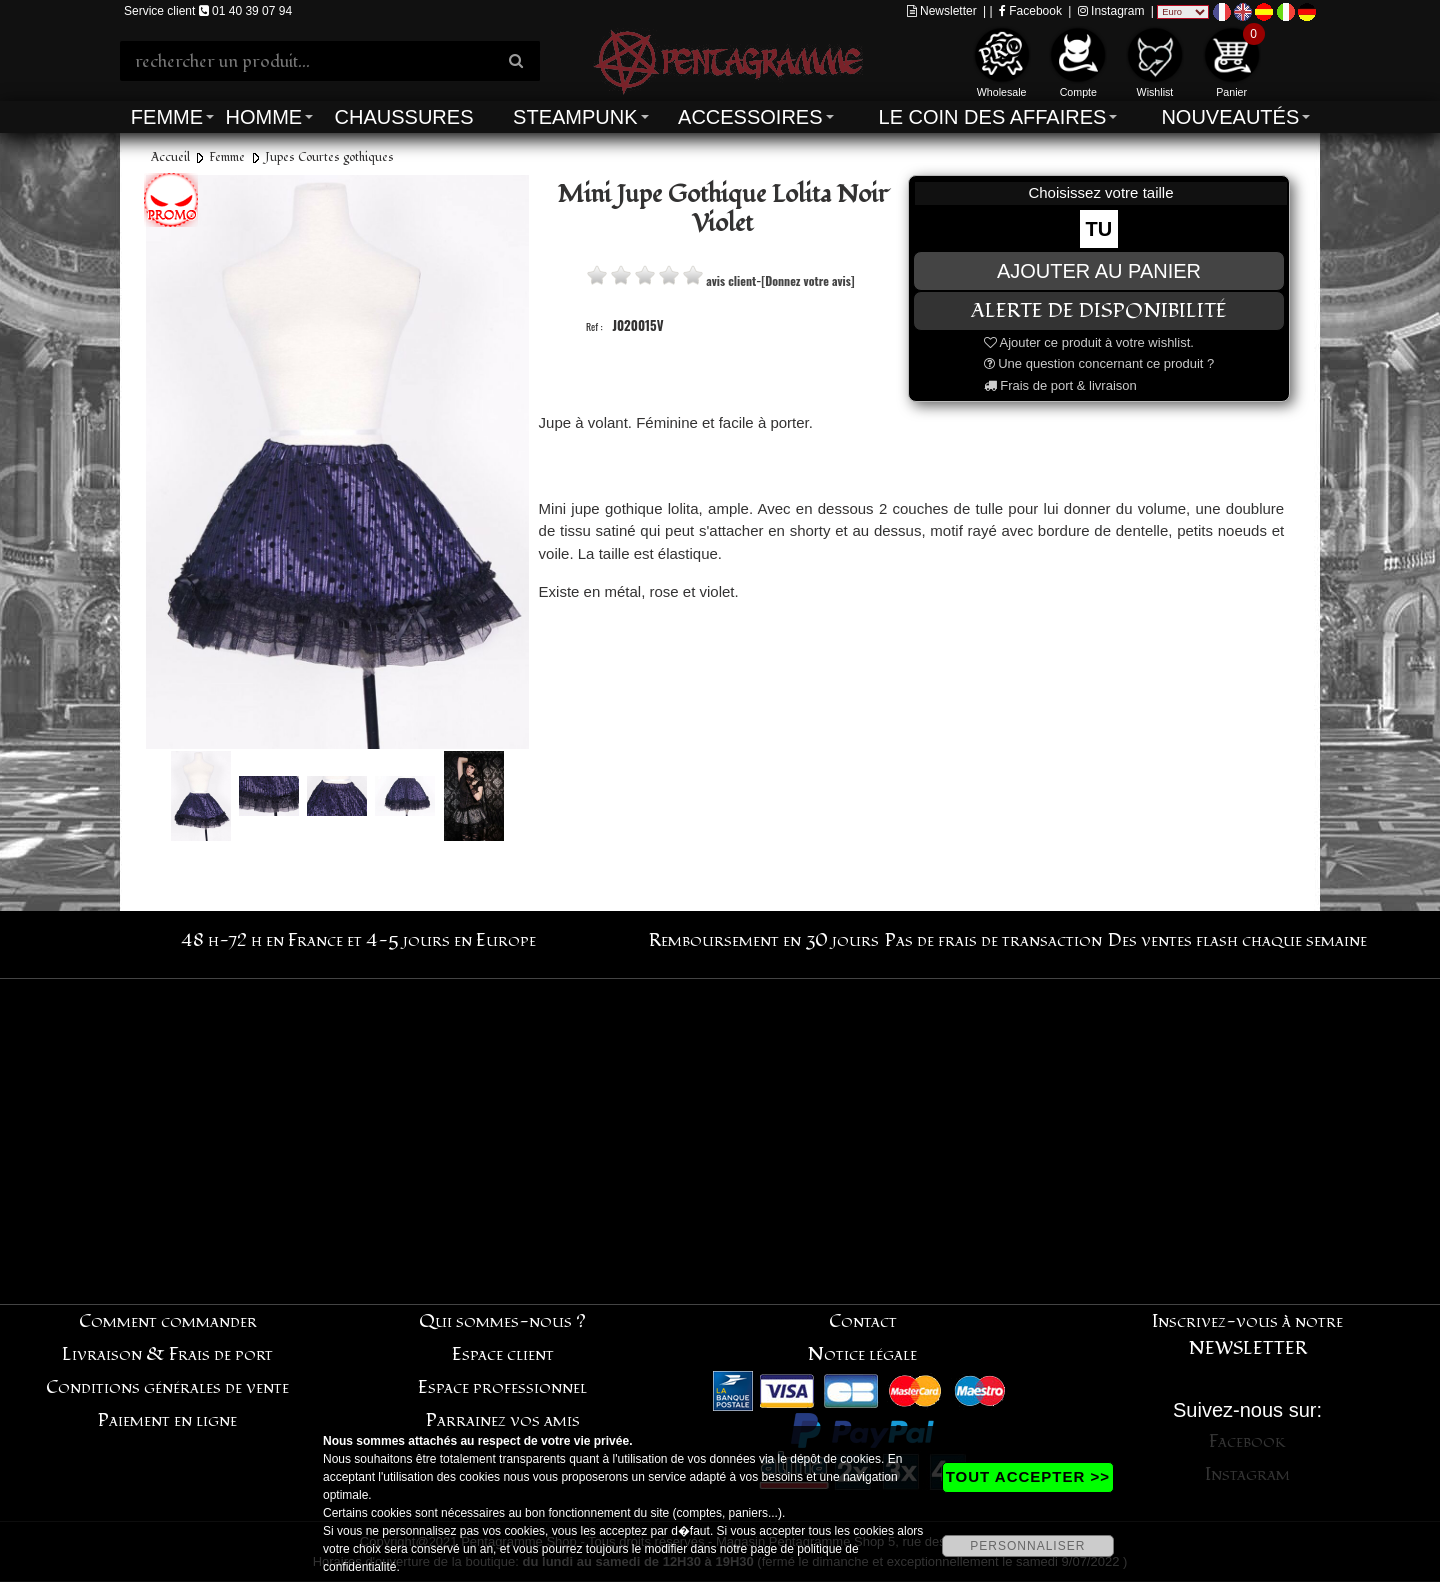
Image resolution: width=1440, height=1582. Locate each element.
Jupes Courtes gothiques (329, 157)
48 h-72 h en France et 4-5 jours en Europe (358, 940)
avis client (731, 280)
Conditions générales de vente (167, 1387)
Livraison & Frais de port (167, 1354)
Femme (167, 117)
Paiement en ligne (167, 1420)
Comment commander (168, 1321)
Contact (863, 1321)
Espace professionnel (502, 1387)
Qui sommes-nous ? (502, 1321)
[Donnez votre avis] (807, 280)
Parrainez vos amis (503, 1420)
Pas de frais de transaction (993, 940)
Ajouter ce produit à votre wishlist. (1089, 342)
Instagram (1111, 11)
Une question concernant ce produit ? (1099, 363)
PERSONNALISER (1027, 1546)
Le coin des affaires (993, 117)
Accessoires (750, 117)
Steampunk (575, 117)
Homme (263, 117)
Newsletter (942, 11)
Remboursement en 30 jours (764, 940)
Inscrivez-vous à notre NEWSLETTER (1247, 1335)
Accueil (170, 157)
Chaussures (404, 117)
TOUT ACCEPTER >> (1028, 1476)
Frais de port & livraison (1060, 385)
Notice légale (862, 1354)
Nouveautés (1230, 117)
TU (1099, 229)
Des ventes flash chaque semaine (1237, 940)
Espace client (503, 1354)
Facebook (1030, 11)
